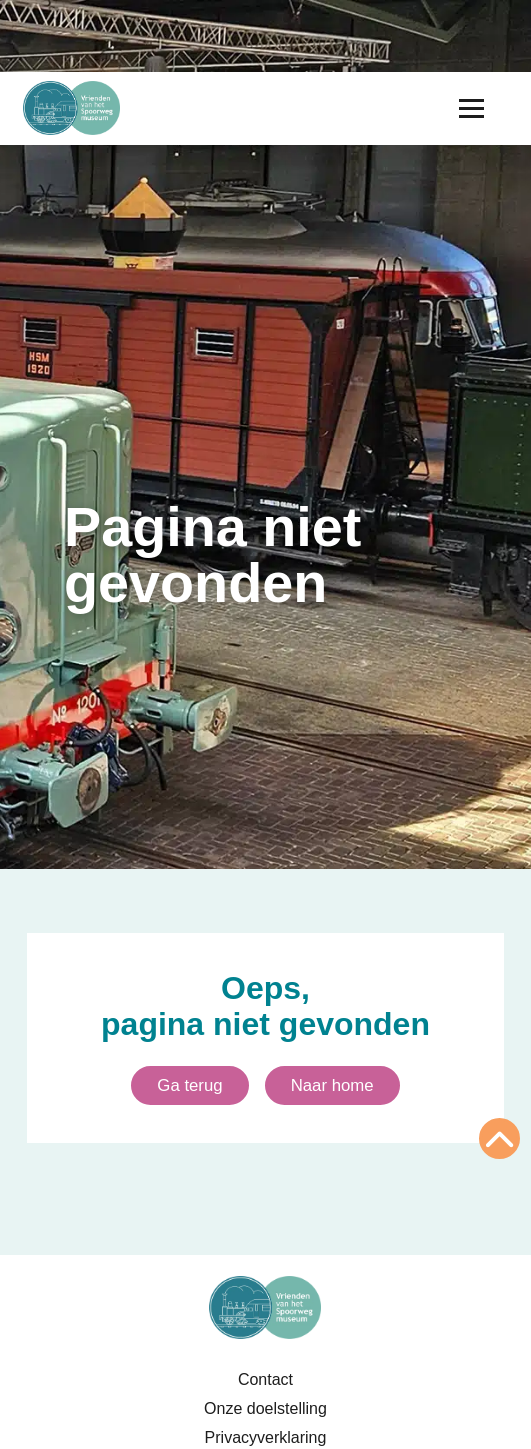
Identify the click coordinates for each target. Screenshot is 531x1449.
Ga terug (189, 1085)
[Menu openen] (471, 108)
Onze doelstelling (265, 1408)
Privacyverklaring (266, 1437)
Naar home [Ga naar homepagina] (332, 1085)
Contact (265, 1379)
